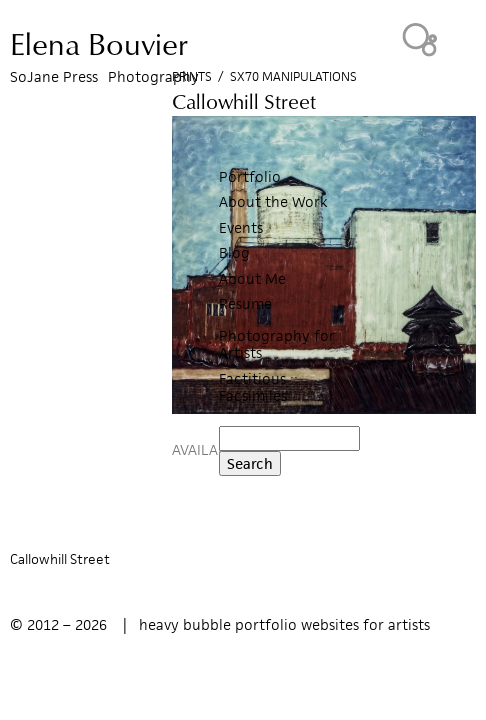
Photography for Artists (277, 344)
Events (241, 227)
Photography (153, 76)
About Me (252, 278)
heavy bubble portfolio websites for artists (284, 624)
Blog (234, 252)
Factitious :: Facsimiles (258, 387)
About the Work (273, 201)
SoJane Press (54, 76)
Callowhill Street (60, 559)
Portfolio (250, 176)
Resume (245, 303)
